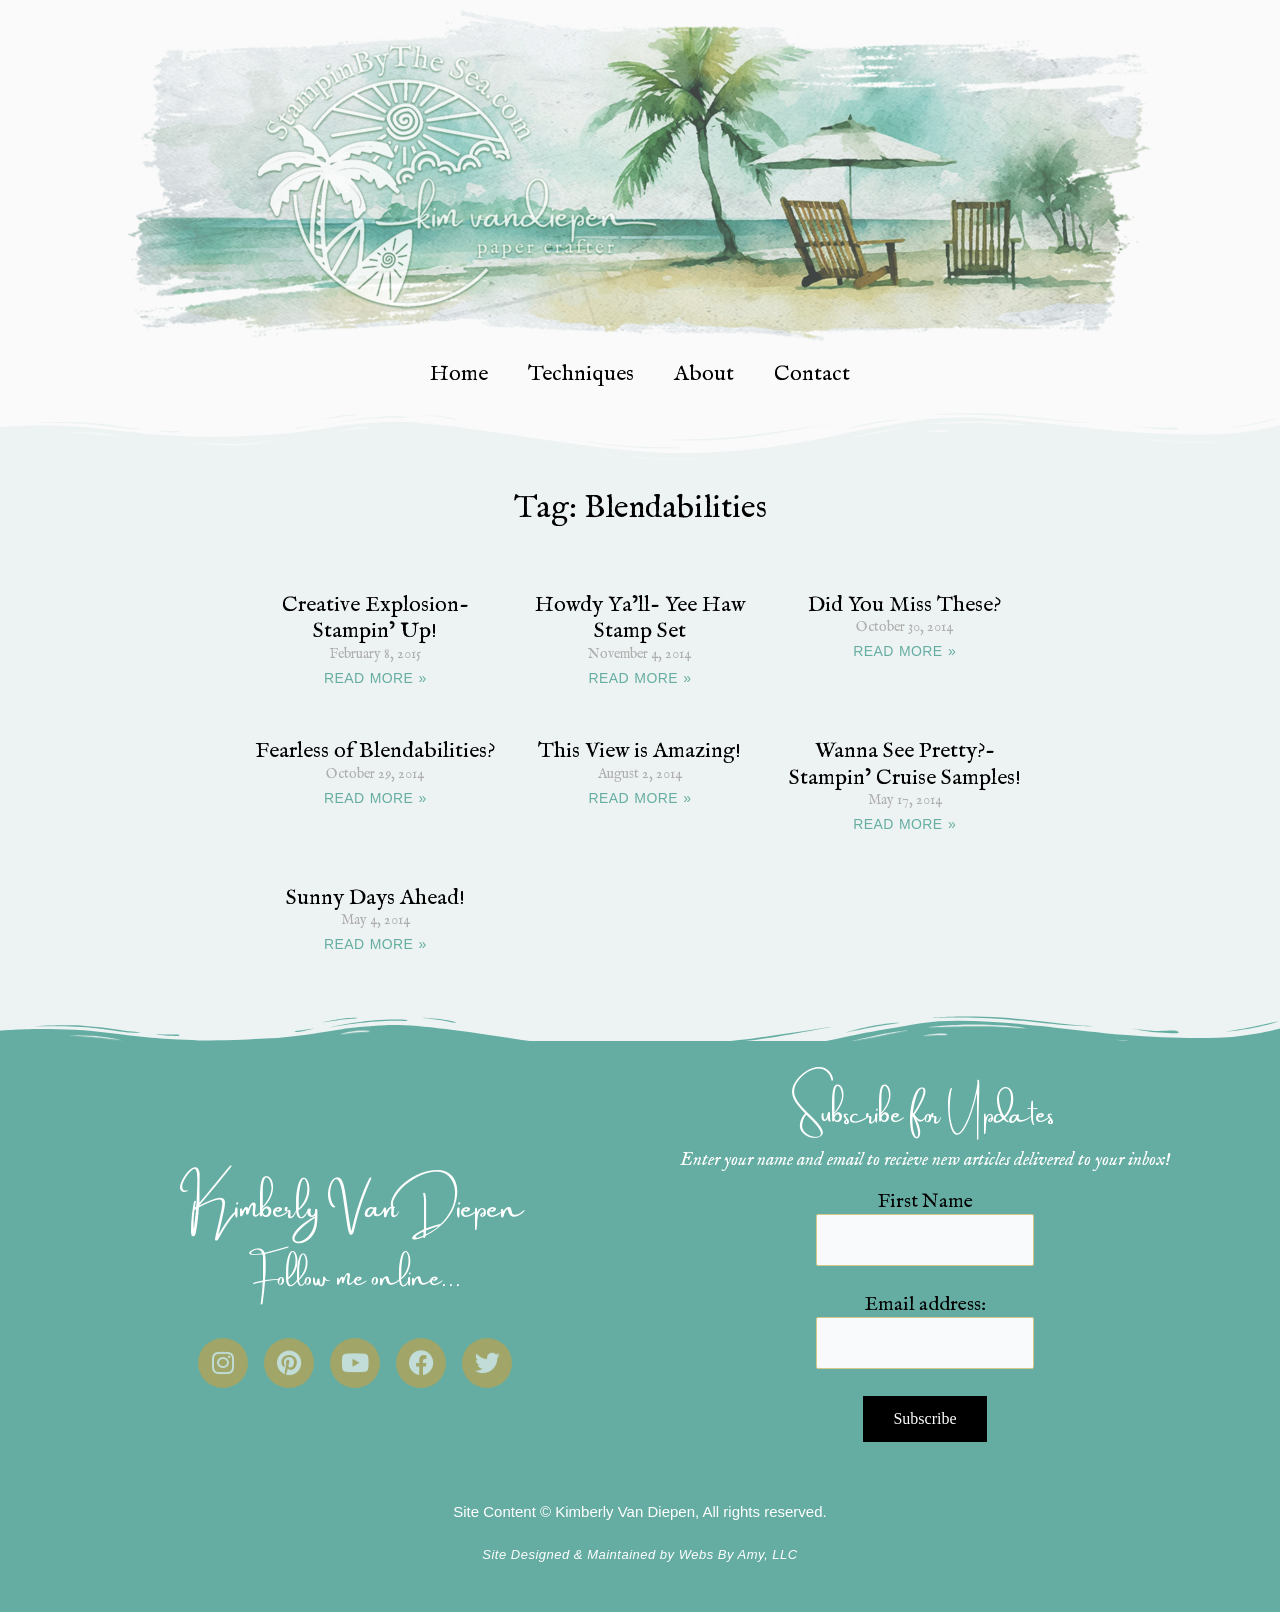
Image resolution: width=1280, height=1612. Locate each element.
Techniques (581, 374)
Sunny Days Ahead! (375, 898)
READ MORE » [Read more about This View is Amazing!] (640, 798)
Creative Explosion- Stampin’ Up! (375, 618)
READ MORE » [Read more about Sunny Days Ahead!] (375, 944)
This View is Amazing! (639, 751)
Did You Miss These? (904, 605)
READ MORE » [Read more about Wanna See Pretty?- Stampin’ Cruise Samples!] (904, 824)
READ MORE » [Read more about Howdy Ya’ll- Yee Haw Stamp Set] (640, 678)
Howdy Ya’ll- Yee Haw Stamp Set (640, 618)
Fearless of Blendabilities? (375, 751)
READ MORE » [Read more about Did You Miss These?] (904, 651)
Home (459, 374)
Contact (812, 374)
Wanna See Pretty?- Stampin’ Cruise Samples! (905, 764)
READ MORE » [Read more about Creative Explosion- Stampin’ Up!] (375, 678)
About (704, 374)
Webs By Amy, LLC (738, 1554)
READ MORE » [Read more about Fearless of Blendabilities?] (375, 798)
